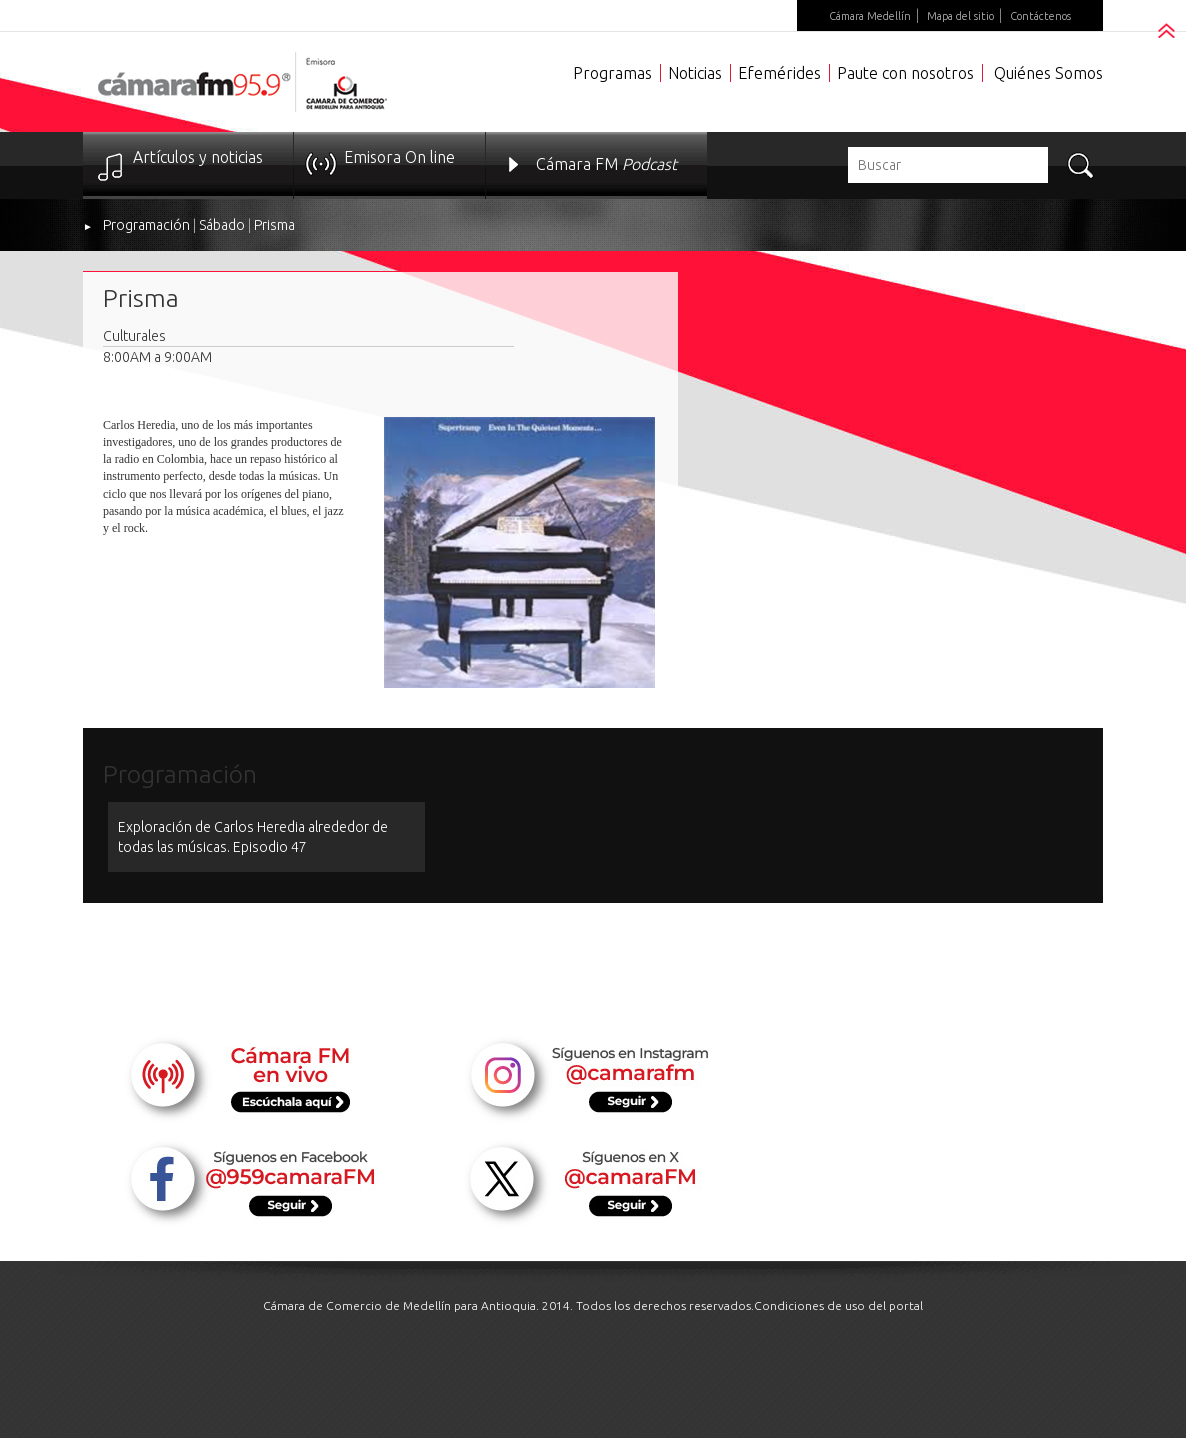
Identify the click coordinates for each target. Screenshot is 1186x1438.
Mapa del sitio (960, 16)
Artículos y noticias (198, 157)
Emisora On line (399, 157)
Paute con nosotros (905, 73)
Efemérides (779, 73)
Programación (146, 225)
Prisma (274, 225)
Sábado (222, 225)
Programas (612, 73)
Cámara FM (606, 164)
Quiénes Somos (1048, 73)
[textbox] (948, 165)
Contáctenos (1040, 16)
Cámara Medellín (870, 16)
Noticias (695, 73)
